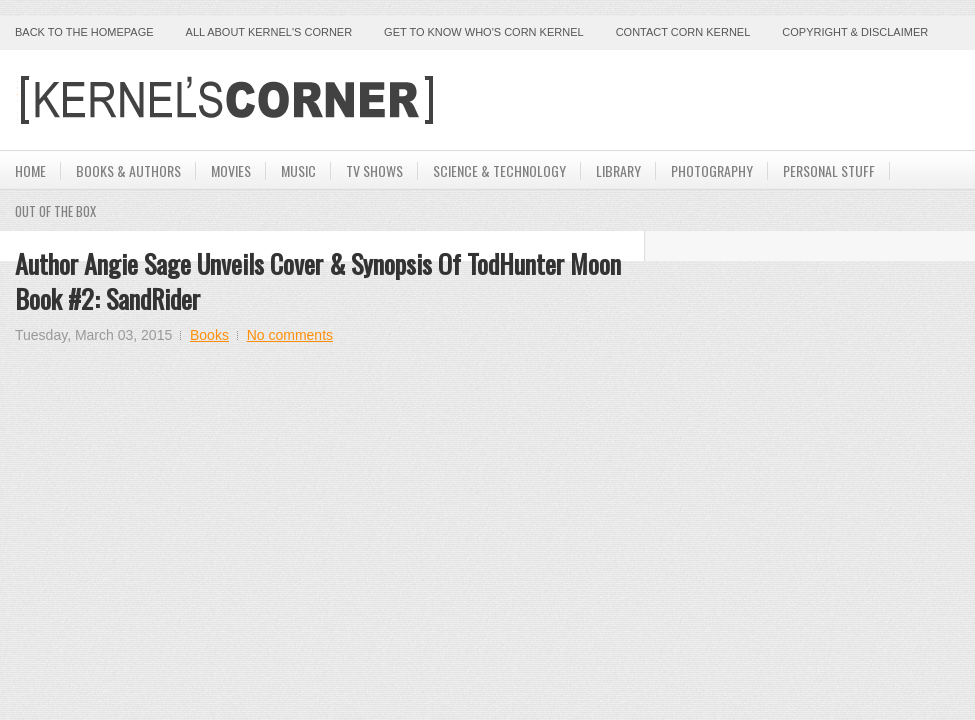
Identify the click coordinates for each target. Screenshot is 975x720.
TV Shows (374, 170)
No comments (290, 335)
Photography (712, 170)
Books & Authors (128, 170)
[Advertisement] (726, 100)
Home (30, 170)
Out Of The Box (55, 211)
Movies (231, 170)
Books (209, 335)
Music (298, 170)
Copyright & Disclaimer (855, 32)
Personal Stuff (829, 170)
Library (618, 170)
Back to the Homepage (84, 32)
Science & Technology (499, 170)
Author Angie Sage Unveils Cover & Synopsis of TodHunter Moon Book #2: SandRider (318, 281)
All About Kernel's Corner (269, 32)
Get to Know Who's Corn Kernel (484, 32)
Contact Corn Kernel (683, 32)
